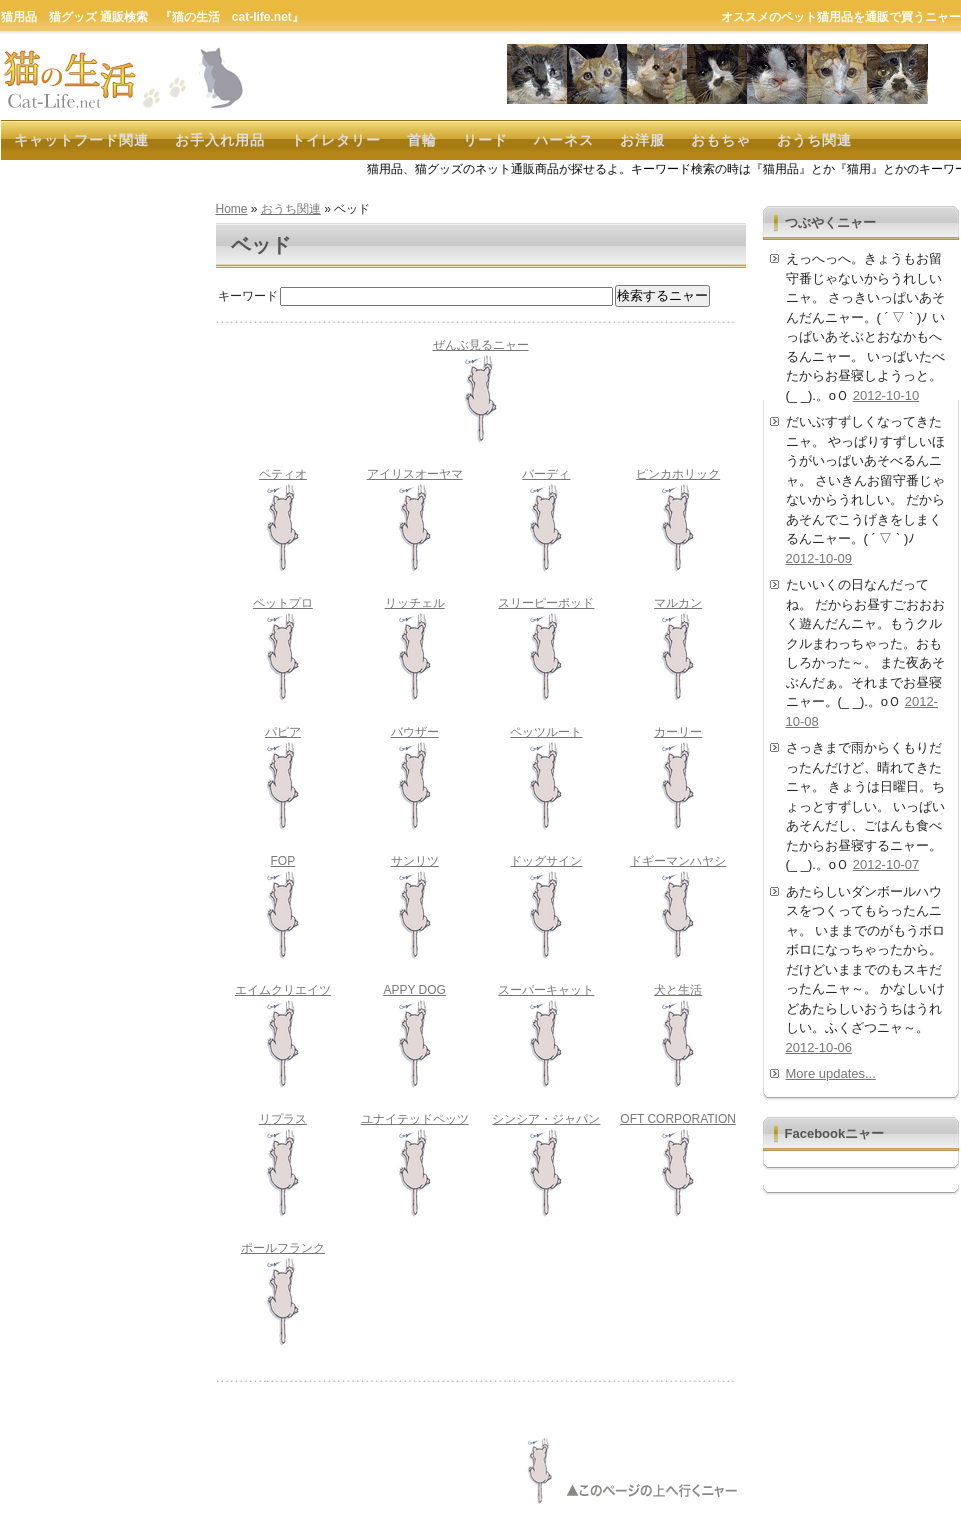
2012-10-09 (819, 558)
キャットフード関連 (81, 140)
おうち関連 (814, 140)
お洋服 (642, 140)
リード (485, 140)
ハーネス (564, 140)
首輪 (422, 140)
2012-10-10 (886, 395)
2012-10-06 (819, 1047)
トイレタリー (336, 140)
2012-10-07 (886, 864)
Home (232, 209)
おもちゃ (721, 140)
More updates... (831, 1073)
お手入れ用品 (220, 140)
